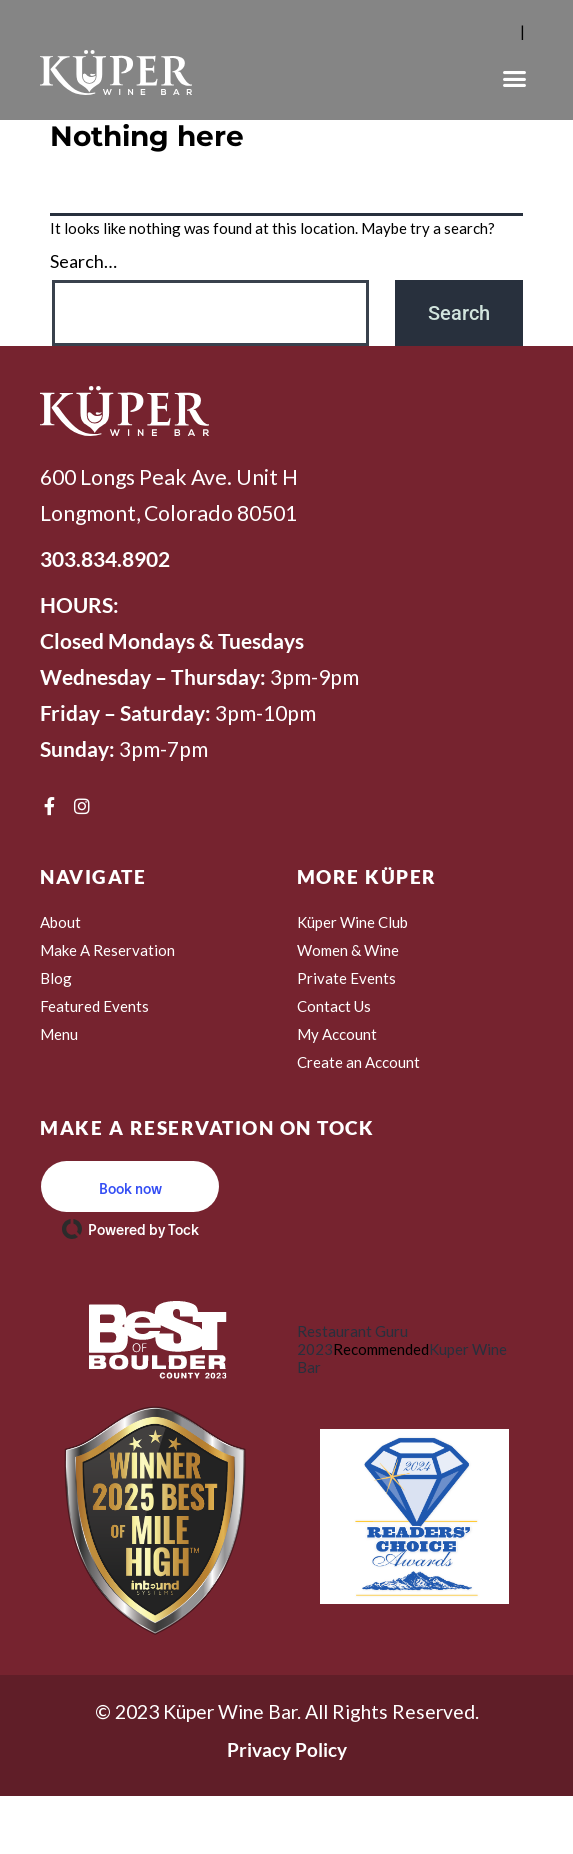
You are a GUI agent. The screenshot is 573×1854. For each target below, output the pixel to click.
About (60, 922)
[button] (515, 79)
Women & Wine (348, 950)
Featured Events (94, 1006)
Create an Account (358, 1062)
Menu (59, 1034)
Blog (56, 978)
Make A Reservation (107, 950)
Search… (83, 261)
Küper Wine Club (352, 922)
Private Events (346, 978)
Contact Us (334, 1006)
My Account (337, 1034)
